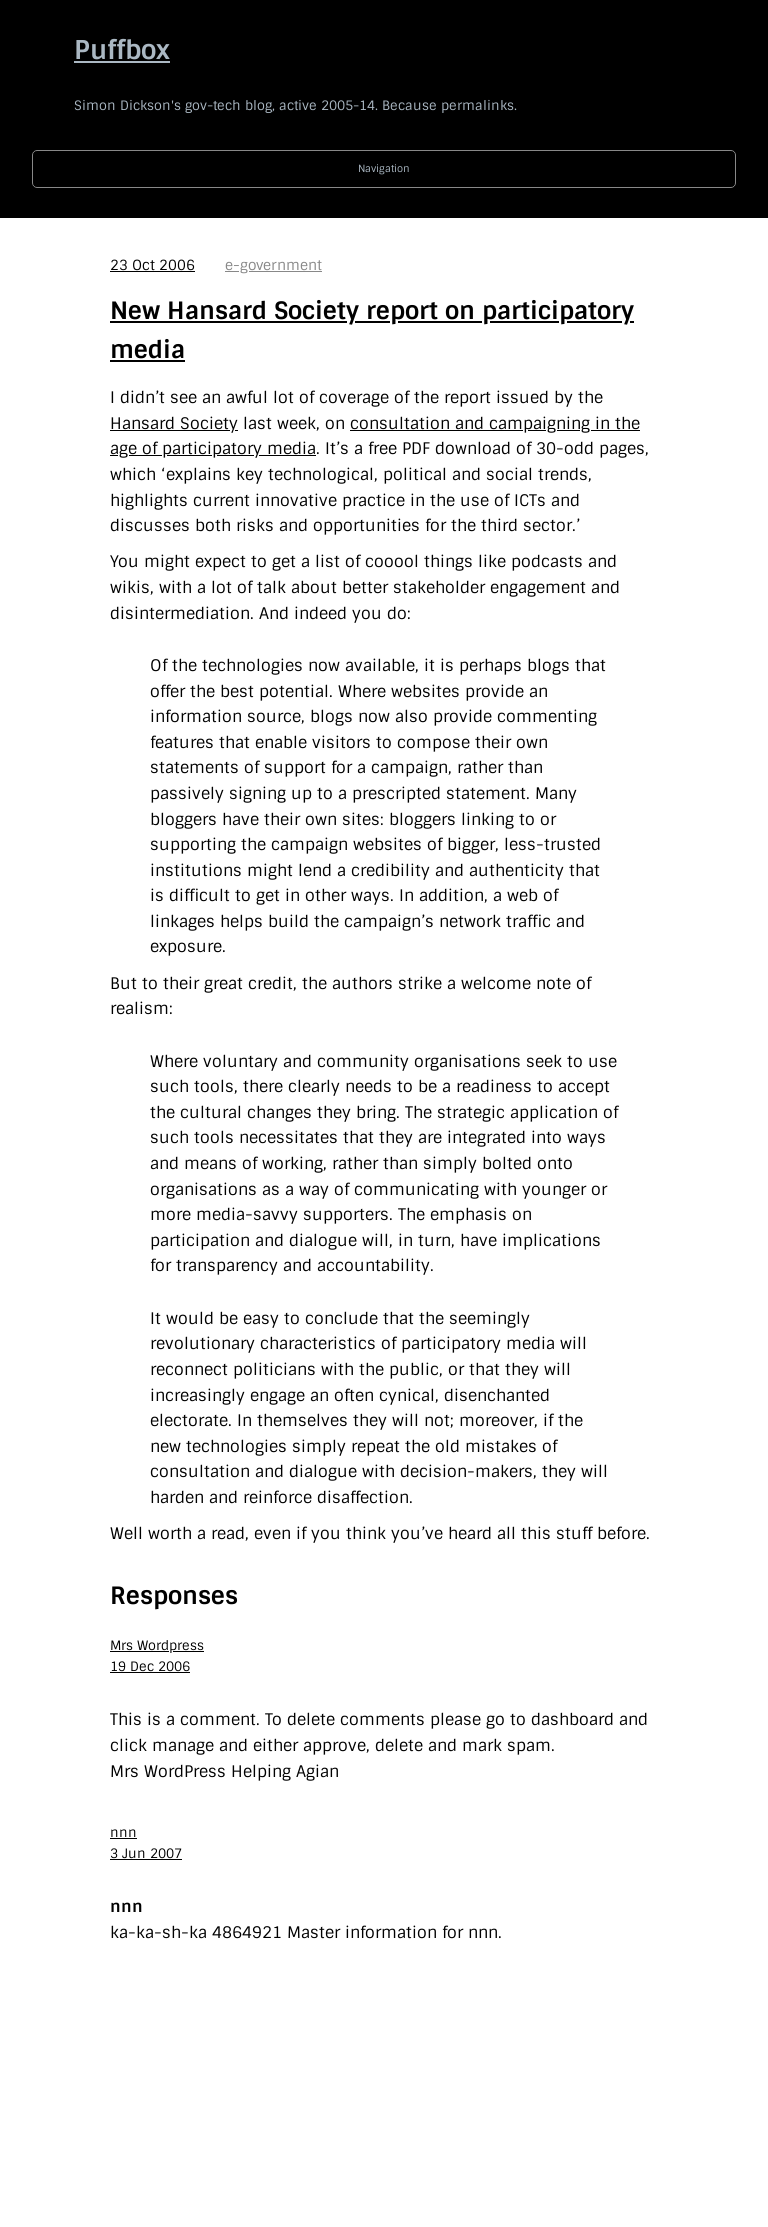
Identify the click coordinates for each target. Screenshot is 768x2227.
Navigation (384, 168)
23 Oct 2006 (152, 265)
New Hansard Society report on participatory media (372, 329)
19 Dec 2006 (150, 1666)
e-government (273, 265)
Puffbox (122, 50)
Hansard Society (174, 423)
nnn (123, 1832)
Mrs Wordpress (157, 1645)
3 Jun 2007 (146, 1853)
